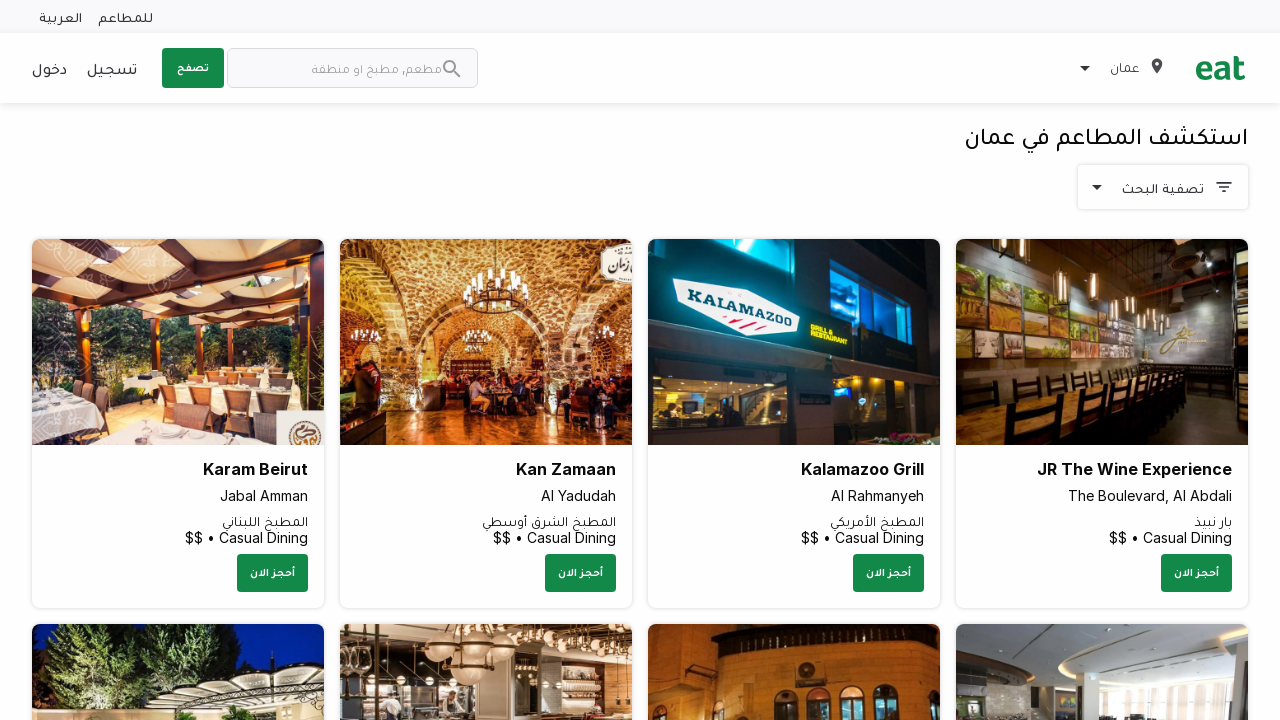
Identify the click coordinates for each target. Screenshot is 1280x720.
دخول (49, 68)
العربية (60, 16)
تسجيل (112, 68)
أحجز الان (1196, 572)
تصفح (193, 67)
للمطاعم (125, 16)
